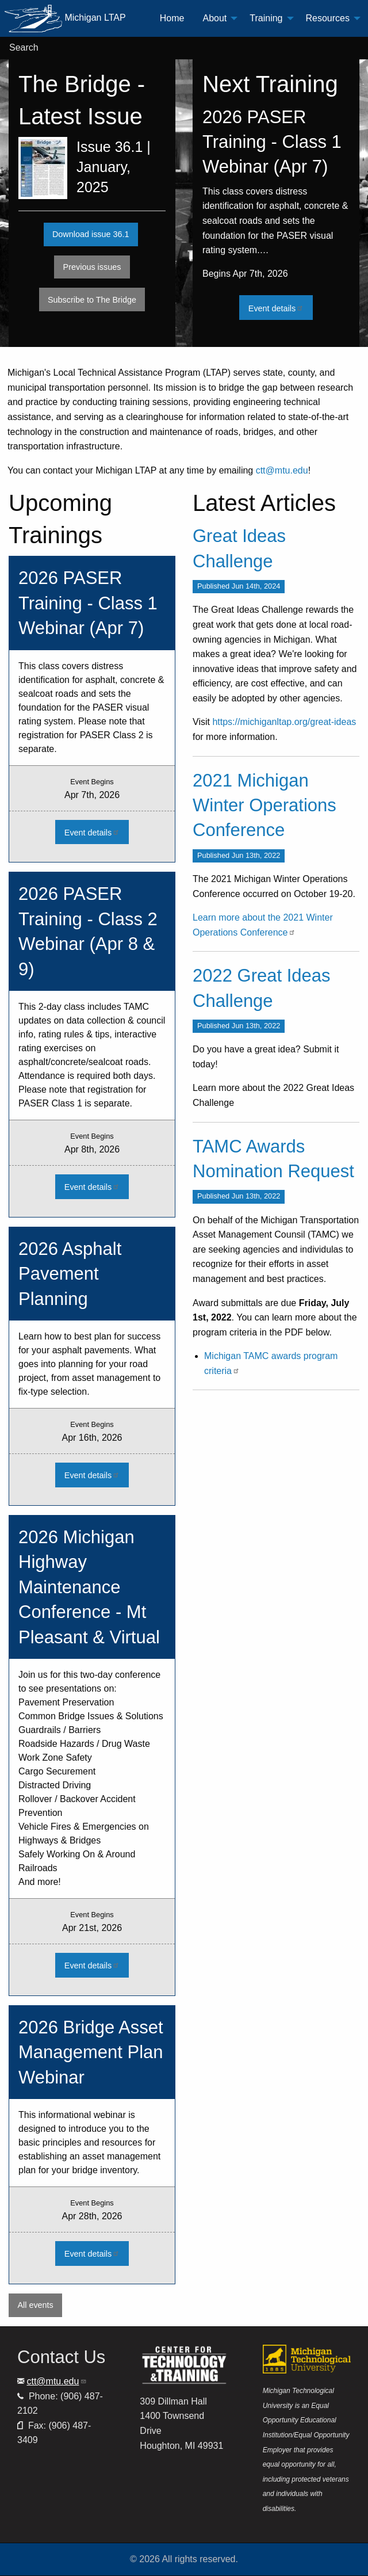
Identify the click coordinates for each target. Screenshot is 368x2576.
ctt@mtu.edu (282, 470)
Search (24, 47)
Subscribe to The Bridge (92, 299)
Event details (280, 308)
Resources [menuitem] (328, 18)
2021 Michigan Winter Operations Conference (264, 805)
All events (35, 2305)
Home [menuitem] (172, 18)
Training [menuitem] (266, 18)
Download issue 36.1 (90, 234)
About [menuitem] (214, 18)
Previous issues (96, 267)
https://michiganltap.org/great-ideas (284, 722)
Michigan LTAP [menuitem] (65, 18)
